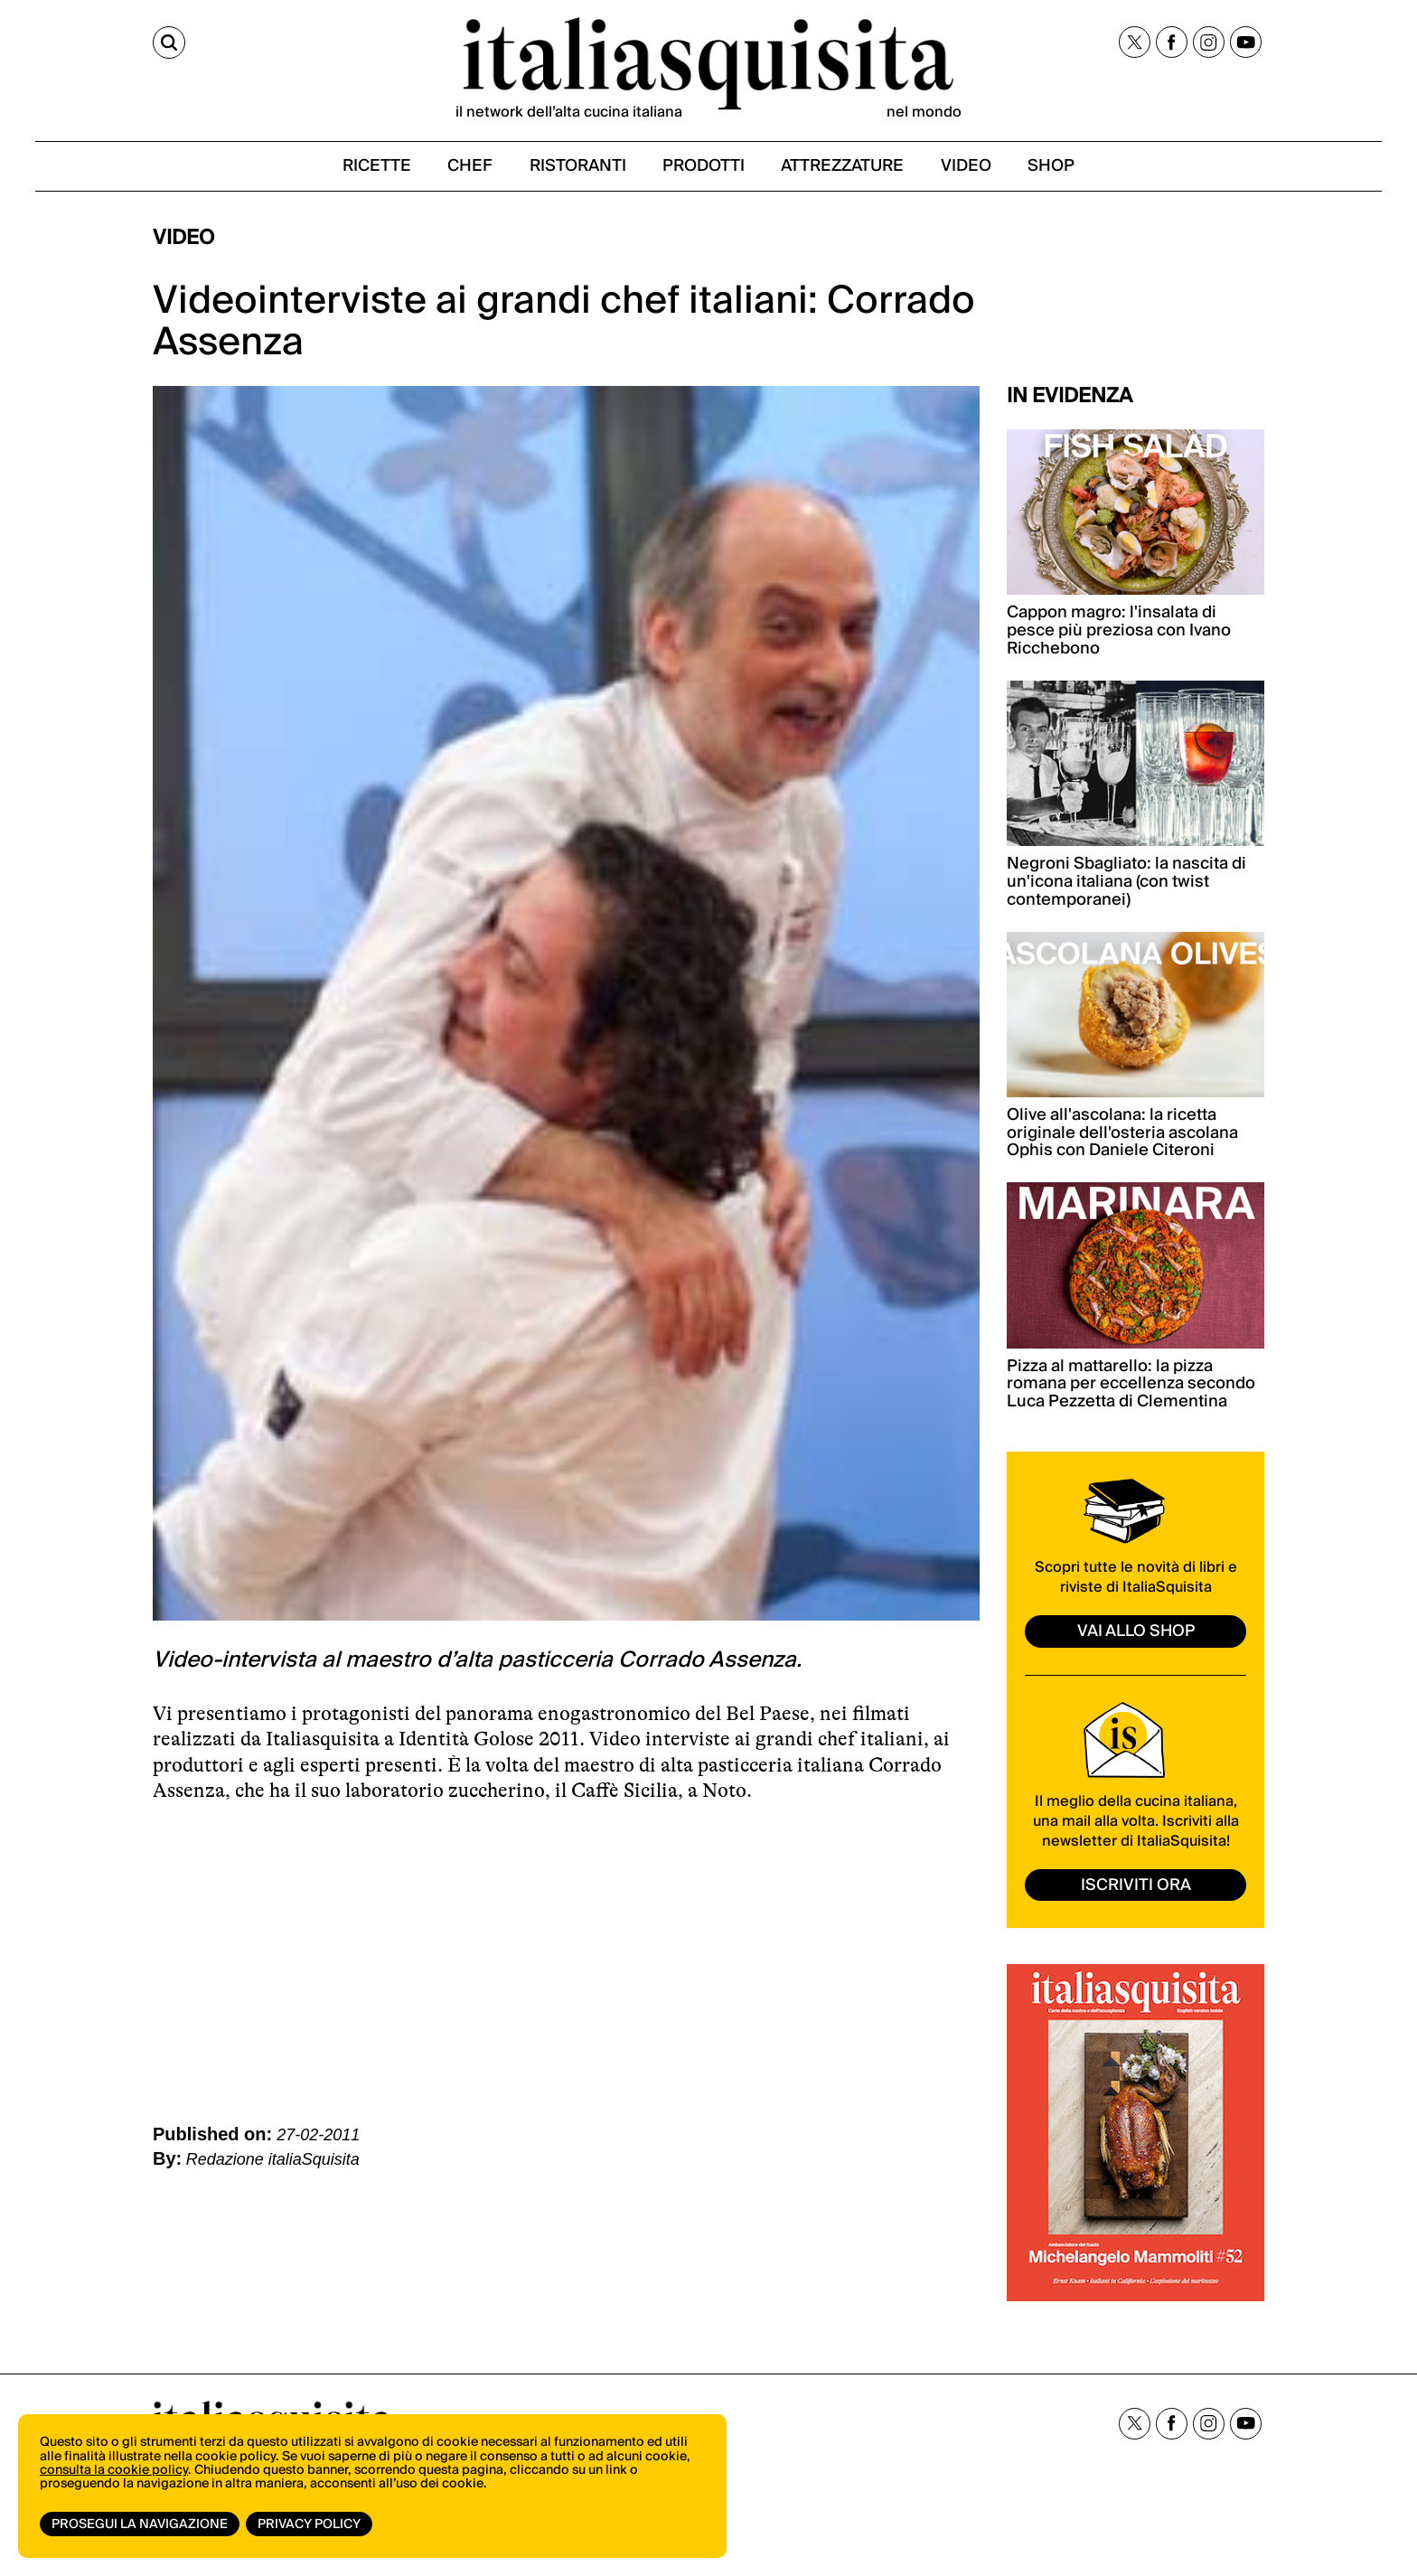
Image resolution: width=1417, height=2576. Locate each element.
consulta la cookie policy (114, 2472)
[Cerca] (169, 43)
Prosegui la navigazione (140, 2524)
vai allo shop (1135, 1635)
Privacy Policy (309, 2524)
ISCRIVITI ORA (1136, 1889)
